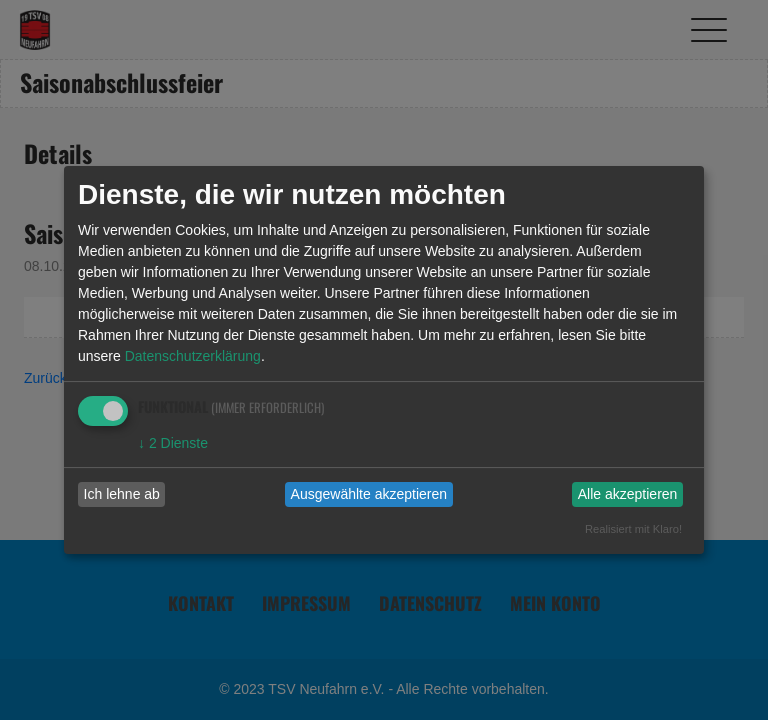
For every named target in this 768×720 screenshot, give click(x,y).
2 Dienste (173, 443)
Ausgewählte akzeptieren (369, 494)
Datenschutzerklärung (193, 356)
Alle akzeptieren (628, 494)
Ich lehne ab (122, 494)
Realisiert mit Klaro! (633, 529)
